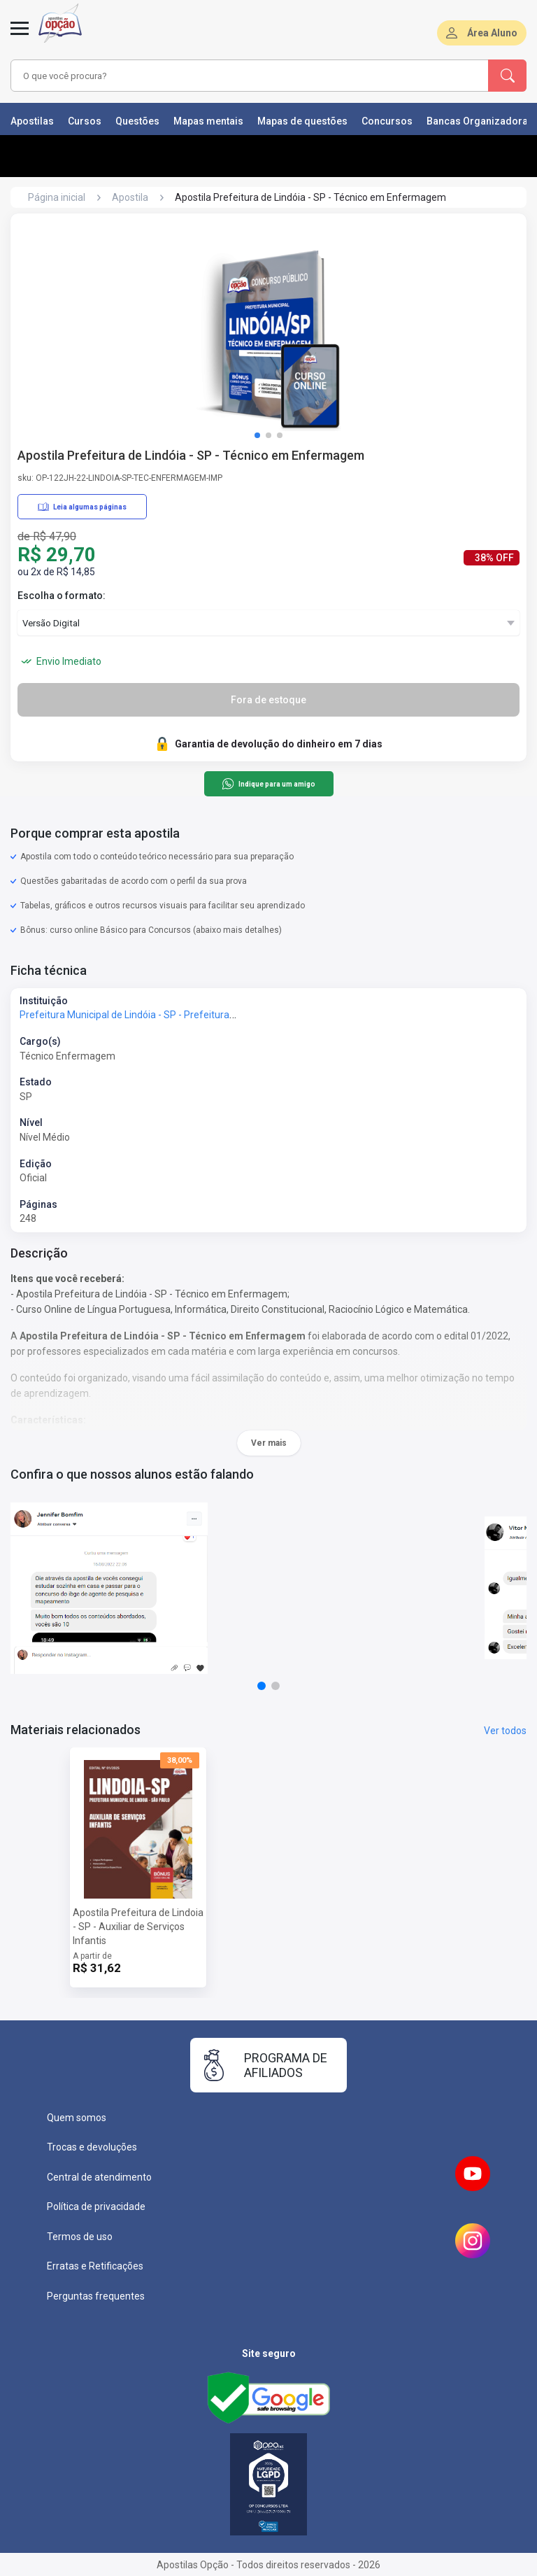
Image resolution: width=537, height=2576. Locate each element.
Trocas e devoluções (92, 2147)
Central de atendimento (99, 2177)
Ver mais (269, 1443)
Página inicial (56, 197)
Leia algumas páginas (82, 506)
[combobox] (230, 75)
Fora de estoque (268, 699)
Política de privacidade (96, 2206)
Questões (137, 121)
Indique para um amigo (268, 783)
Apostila (130, 197)
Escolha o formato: (61, 595)
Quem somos (76, 2117)
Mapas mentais (208, 121)
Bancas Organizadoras (480, 121)
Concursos (387, 121)
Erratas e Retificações (95, 2266)
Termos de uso (80, 2236)
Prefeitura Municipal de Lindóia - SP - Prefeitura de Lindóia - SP (158, 1014)
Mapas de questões (302, 121)
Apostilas (32, 121)
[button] (257, 435)
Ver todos (505, 1730)
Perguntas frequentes (96, 2296)
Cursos (84, 121)
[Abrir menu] (19, 36)
